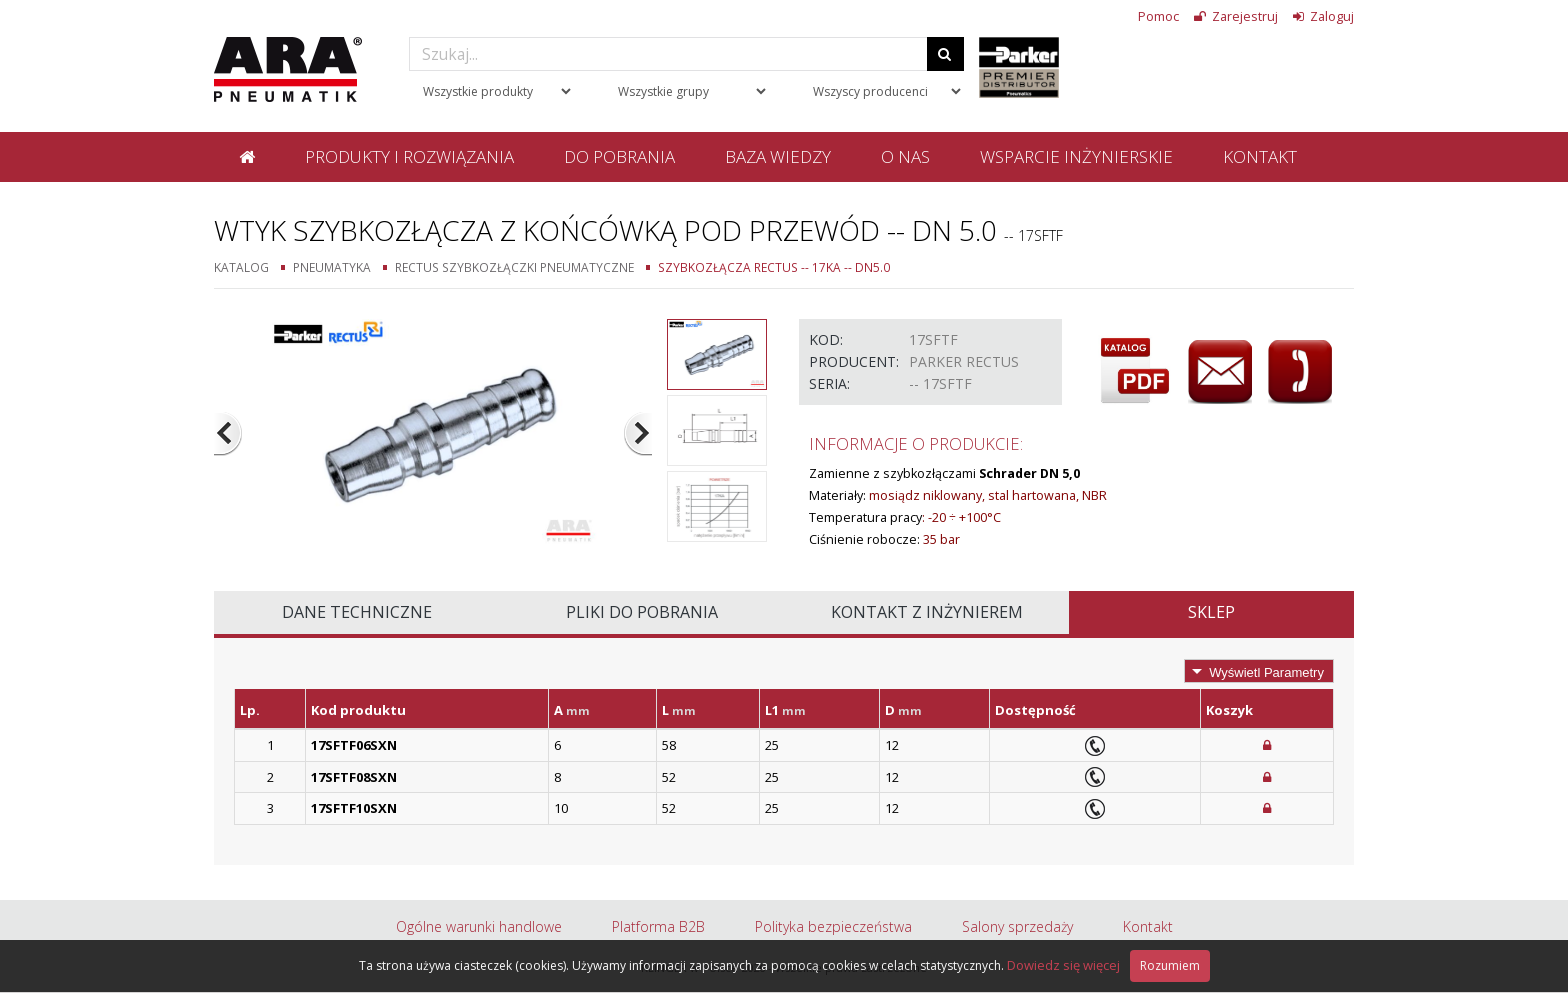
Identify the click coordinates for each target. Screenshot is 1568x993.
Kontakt (1260, 156)
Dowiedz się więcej (1063, 965)
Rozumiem (1170, 965)
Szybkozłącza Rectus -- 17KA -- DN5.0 (774, 267)
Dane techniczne (357, 612)
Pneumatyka (332, 267)
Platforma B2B (658, 926)
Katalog (241, 267)
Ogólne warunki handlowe (479, 926)
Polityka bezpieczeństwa (833, 926)
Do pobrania (619, 156)
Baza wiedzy (778, 156)
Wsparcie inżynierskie (1076, 156)
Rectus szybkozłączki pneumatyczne (514, 267)
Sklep (1211, 612)
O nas (905, 156)
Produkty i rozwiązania (409, 156)
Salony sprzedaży (1017, 926)
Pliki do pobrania (642, 612)
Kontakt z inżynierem (927, 612)
